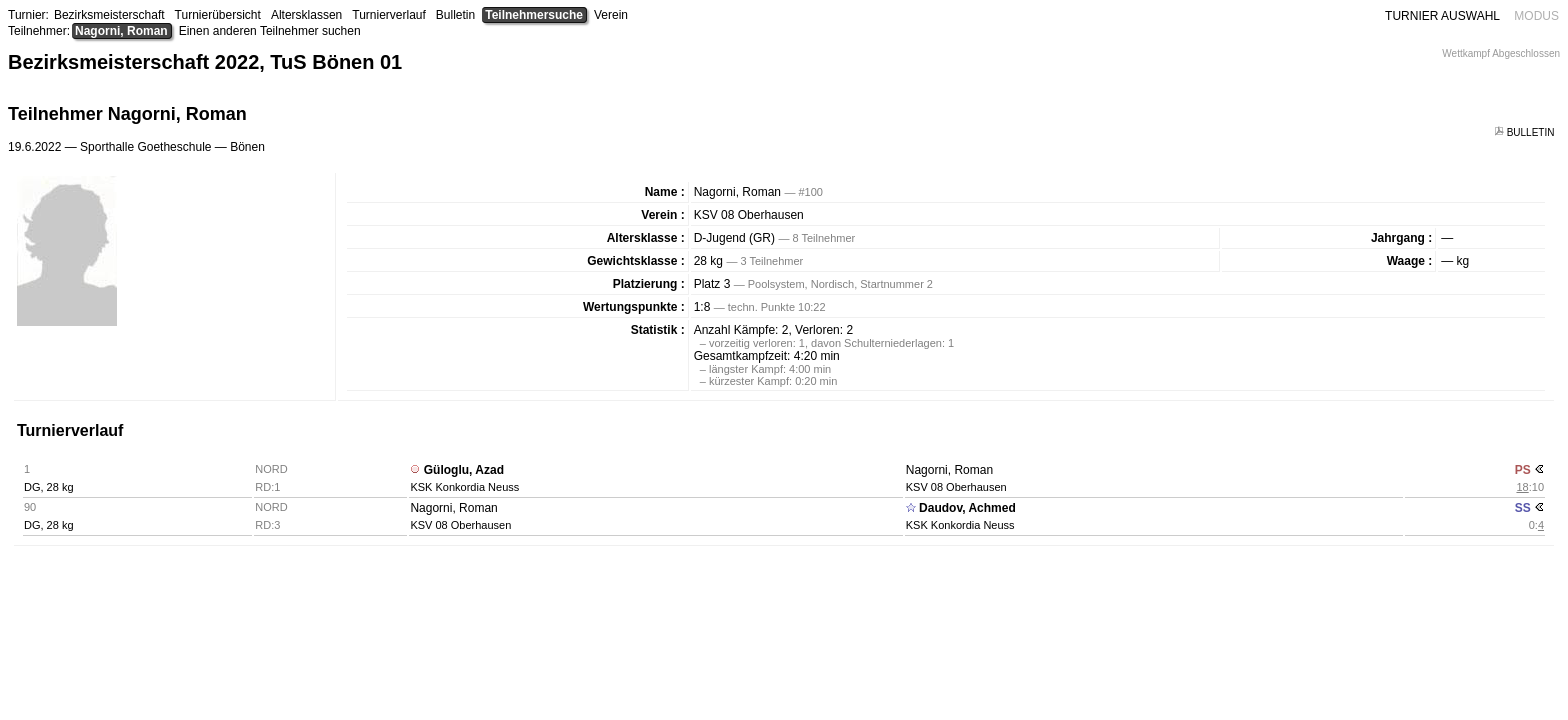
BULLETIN (1525, 132)
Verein (611, 15)
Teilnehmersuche (534, 15)
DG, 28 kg (49, 487)
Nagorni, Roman (121, 31)
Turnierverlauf (389, 15)
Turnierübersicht (218, 15)
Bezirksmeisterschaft (109, 15)
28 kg (708, 261)
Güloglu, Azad (464, 470)
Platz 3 (712, 284)
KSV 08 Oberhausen (749, 215)
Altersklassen (306, 15)
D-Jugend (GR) (734, 238)
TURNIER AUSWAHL (1442, 16)
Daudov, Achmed (967, 508)
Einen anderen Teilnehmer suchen (270, 31)
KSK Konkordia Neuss (464, 487)
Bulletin (455, 15)
